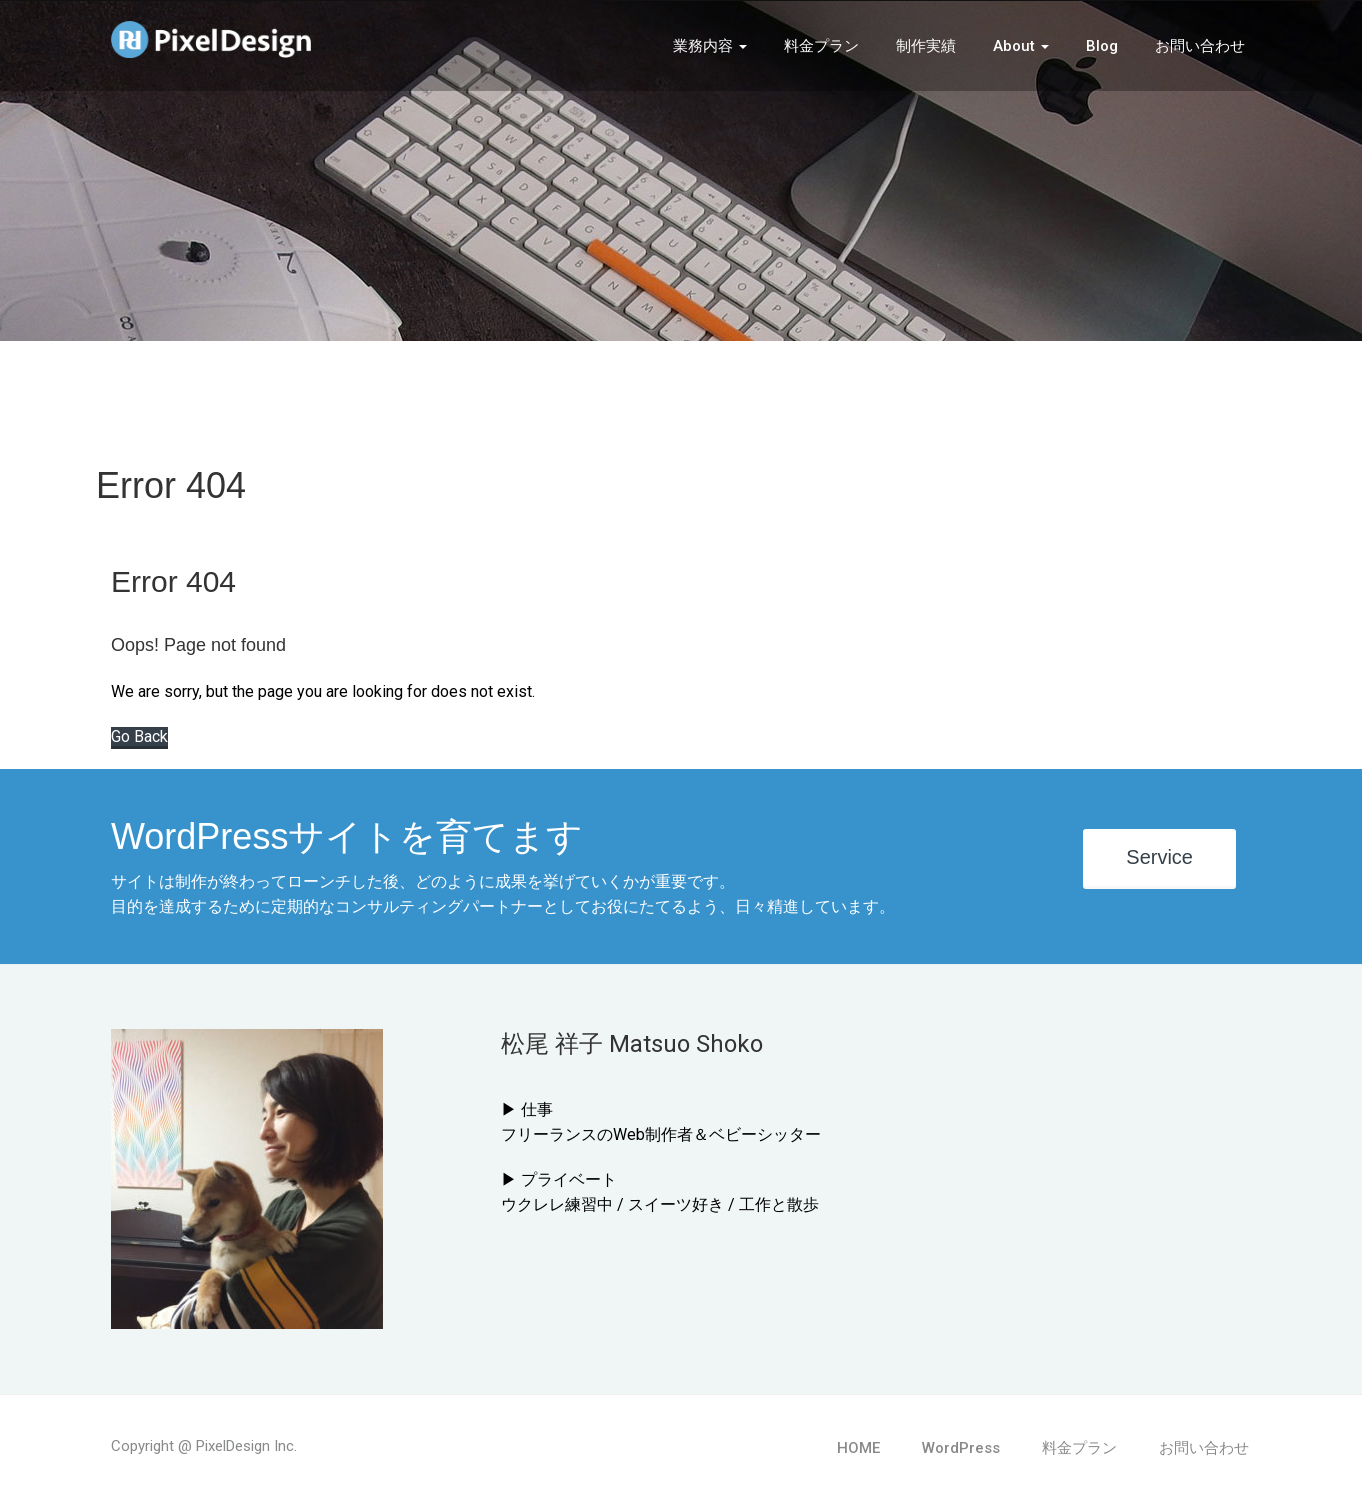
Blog (1102, 46)
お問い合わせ (1200, 46)
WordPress (961, 1448)
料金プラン (821, 46)
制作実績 (926, 46)
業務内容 (710, 46)
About (1021, 46)
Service (1159, 857)
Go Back (139, 736)
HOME (858, 1448)
